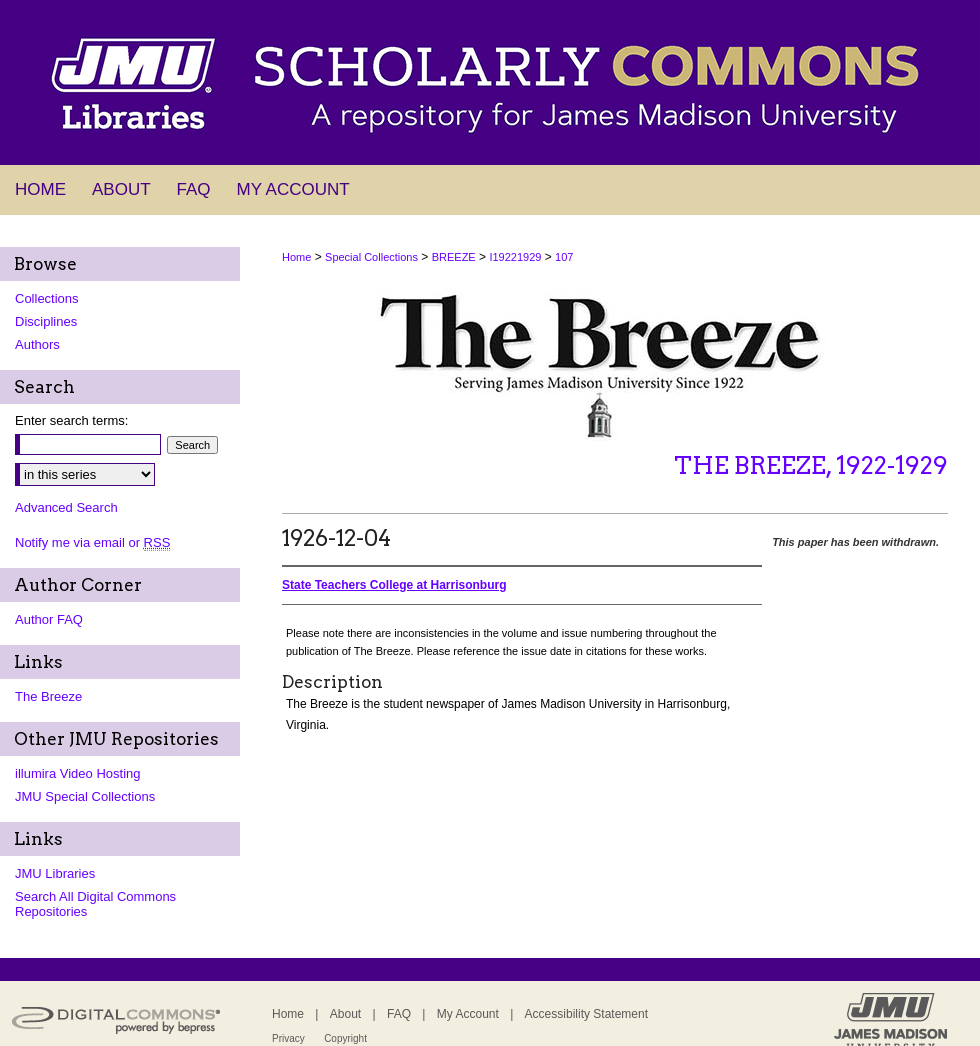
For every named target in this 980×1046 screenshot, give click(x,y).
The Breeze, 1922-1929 (811, 465)
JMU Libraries (55, 873)
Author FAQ (49, 619)
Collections (47, 298)
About (345, 1014)
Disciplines (46, 321)
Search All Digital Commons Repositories (95, 904)
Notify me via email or (92, 542)
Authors (37, 344)
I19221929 (515, 257)
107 (564, 257)
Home (296, 257)
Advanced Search (66, 507)
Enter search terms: (71, 420)
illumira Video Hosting (78, 773)
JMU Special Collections (85, 796)
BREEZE (454, 257)
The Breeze (48, 696)
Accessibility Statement (586, 1014)
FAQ (399, 1014)
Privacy (288, 1038)
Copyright (345, 1038)
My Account (468, 1014)
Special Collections (371, 257)
